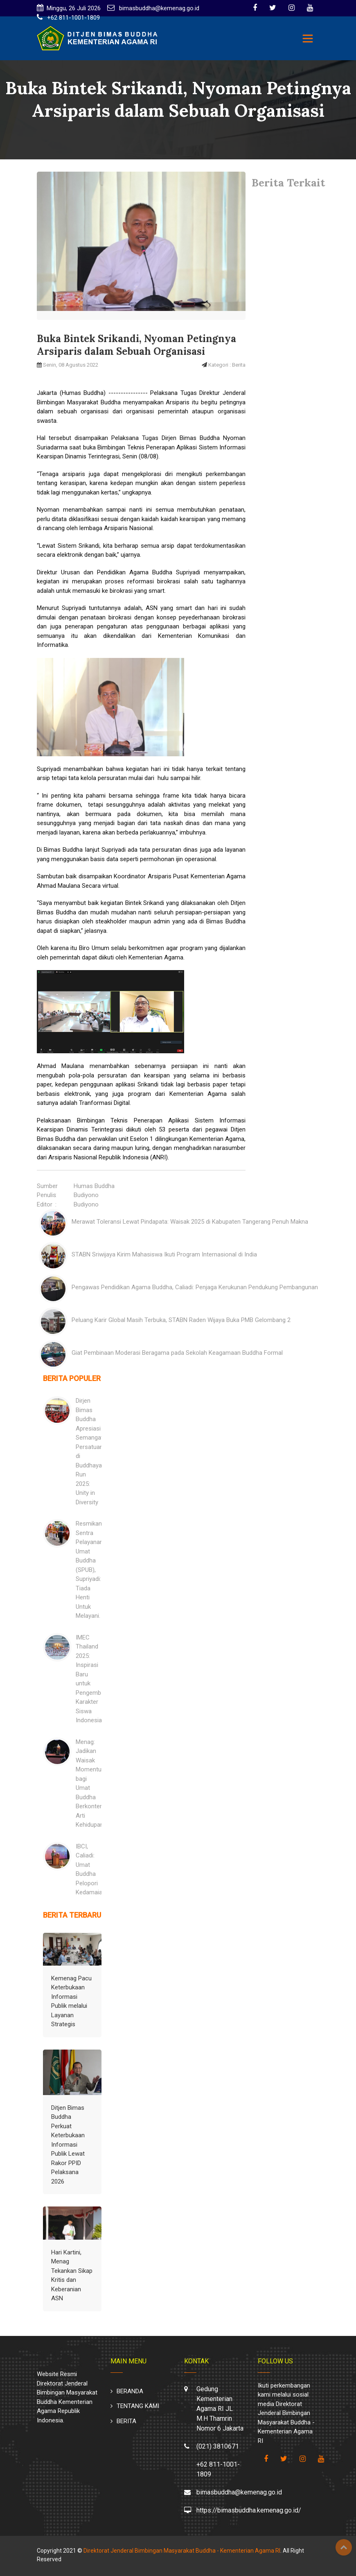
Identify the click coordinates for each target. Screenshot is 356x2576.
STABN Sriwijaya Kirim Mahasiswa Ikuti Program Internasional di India (164, 1254)
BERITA (126, 2421)
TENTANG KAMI (138, 2406)
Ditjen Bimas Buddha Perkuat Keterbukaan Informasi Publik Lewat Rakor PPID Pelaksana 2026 (68, 2144)
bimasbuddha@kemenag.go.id (158, 8)
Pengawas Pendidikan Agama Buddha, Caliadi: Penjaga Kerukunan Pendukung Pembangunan (195, 1287)
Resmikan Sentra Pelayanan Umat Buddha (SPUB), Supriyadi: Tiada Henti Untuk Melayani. (89, 1569)
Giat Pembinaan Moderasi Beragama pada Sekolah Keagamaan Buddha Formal (177, 1352)
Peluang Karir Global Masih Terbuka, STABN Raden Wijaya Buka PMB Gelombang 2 (181, 1320)
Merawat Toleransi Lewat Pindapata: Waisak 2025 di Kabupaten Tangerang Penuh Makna (190, 1221)
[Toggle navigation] (307, 38)
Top (344, 2547)
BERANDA (130, 2391)
